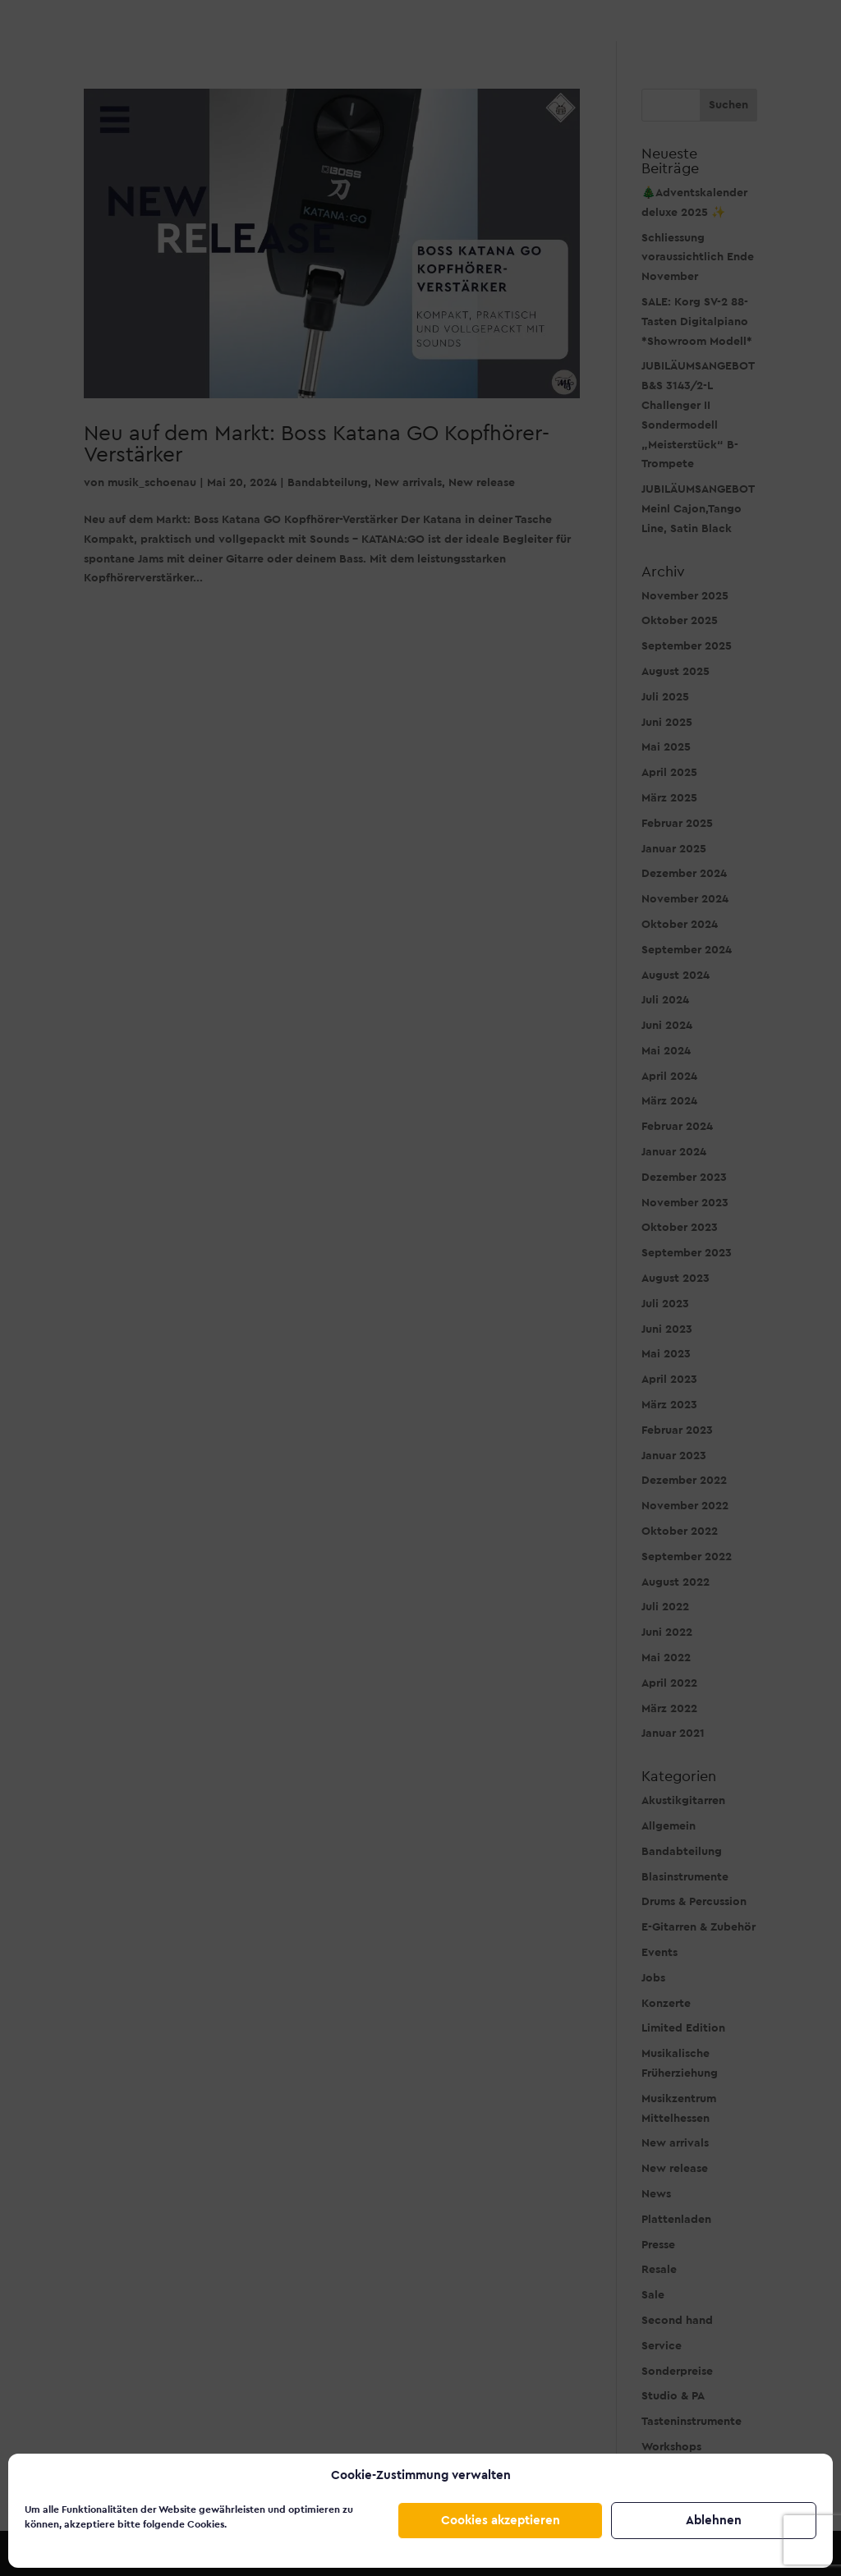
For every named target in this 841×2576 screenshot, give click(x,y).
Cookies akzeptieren (500, 2520)
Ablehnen (714, 2520)
